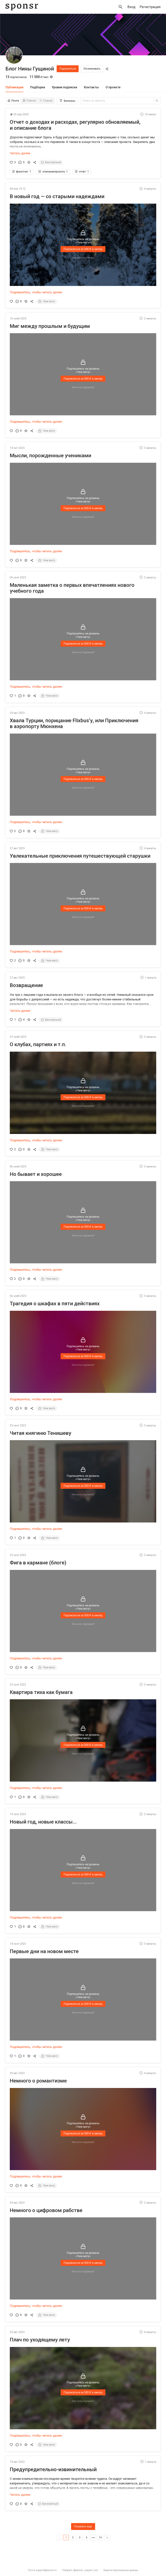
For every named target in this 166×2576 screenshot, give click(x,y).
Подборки (37, 87)
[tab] (14, 87)
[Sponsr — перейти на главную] (21, 7)
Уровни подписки (64, 87)
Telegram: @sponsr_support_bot (80, 2570)
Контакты (91, 87)
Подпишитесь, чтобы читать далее (36, 292)
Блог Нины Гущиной (29, 69)
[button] (83, 142)
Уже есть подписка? (83, 257)
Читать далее (20, 153)
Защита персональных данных (120, 2570)
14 (100, 2537)
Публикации (14, 87)
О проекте (113, 87)
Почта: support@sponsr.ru (42, 2570)
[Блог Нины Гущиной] (14, 55)
